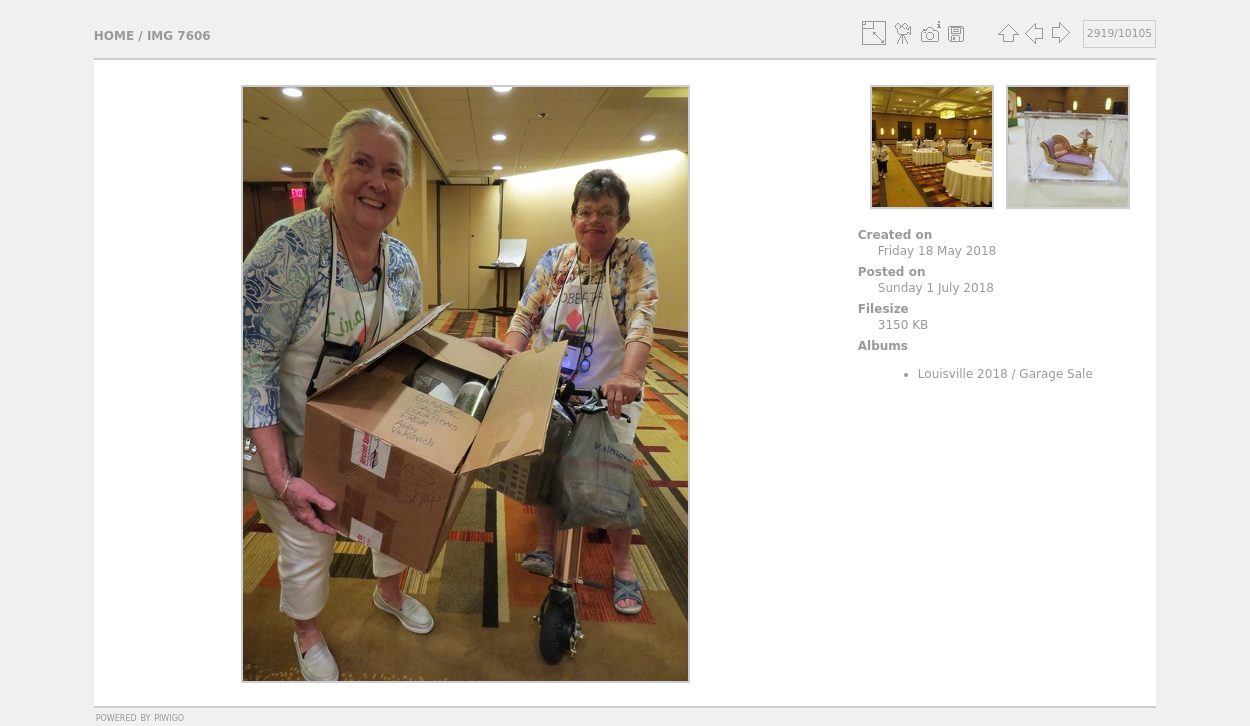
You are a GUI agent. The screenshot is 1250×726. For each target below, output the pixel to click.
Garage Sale (1055, 374)
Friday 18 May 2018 (937, 251)
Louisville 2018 (963, 374)
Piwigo (169, 717)
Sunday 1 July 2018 (936, 288)
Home (114, 36)
